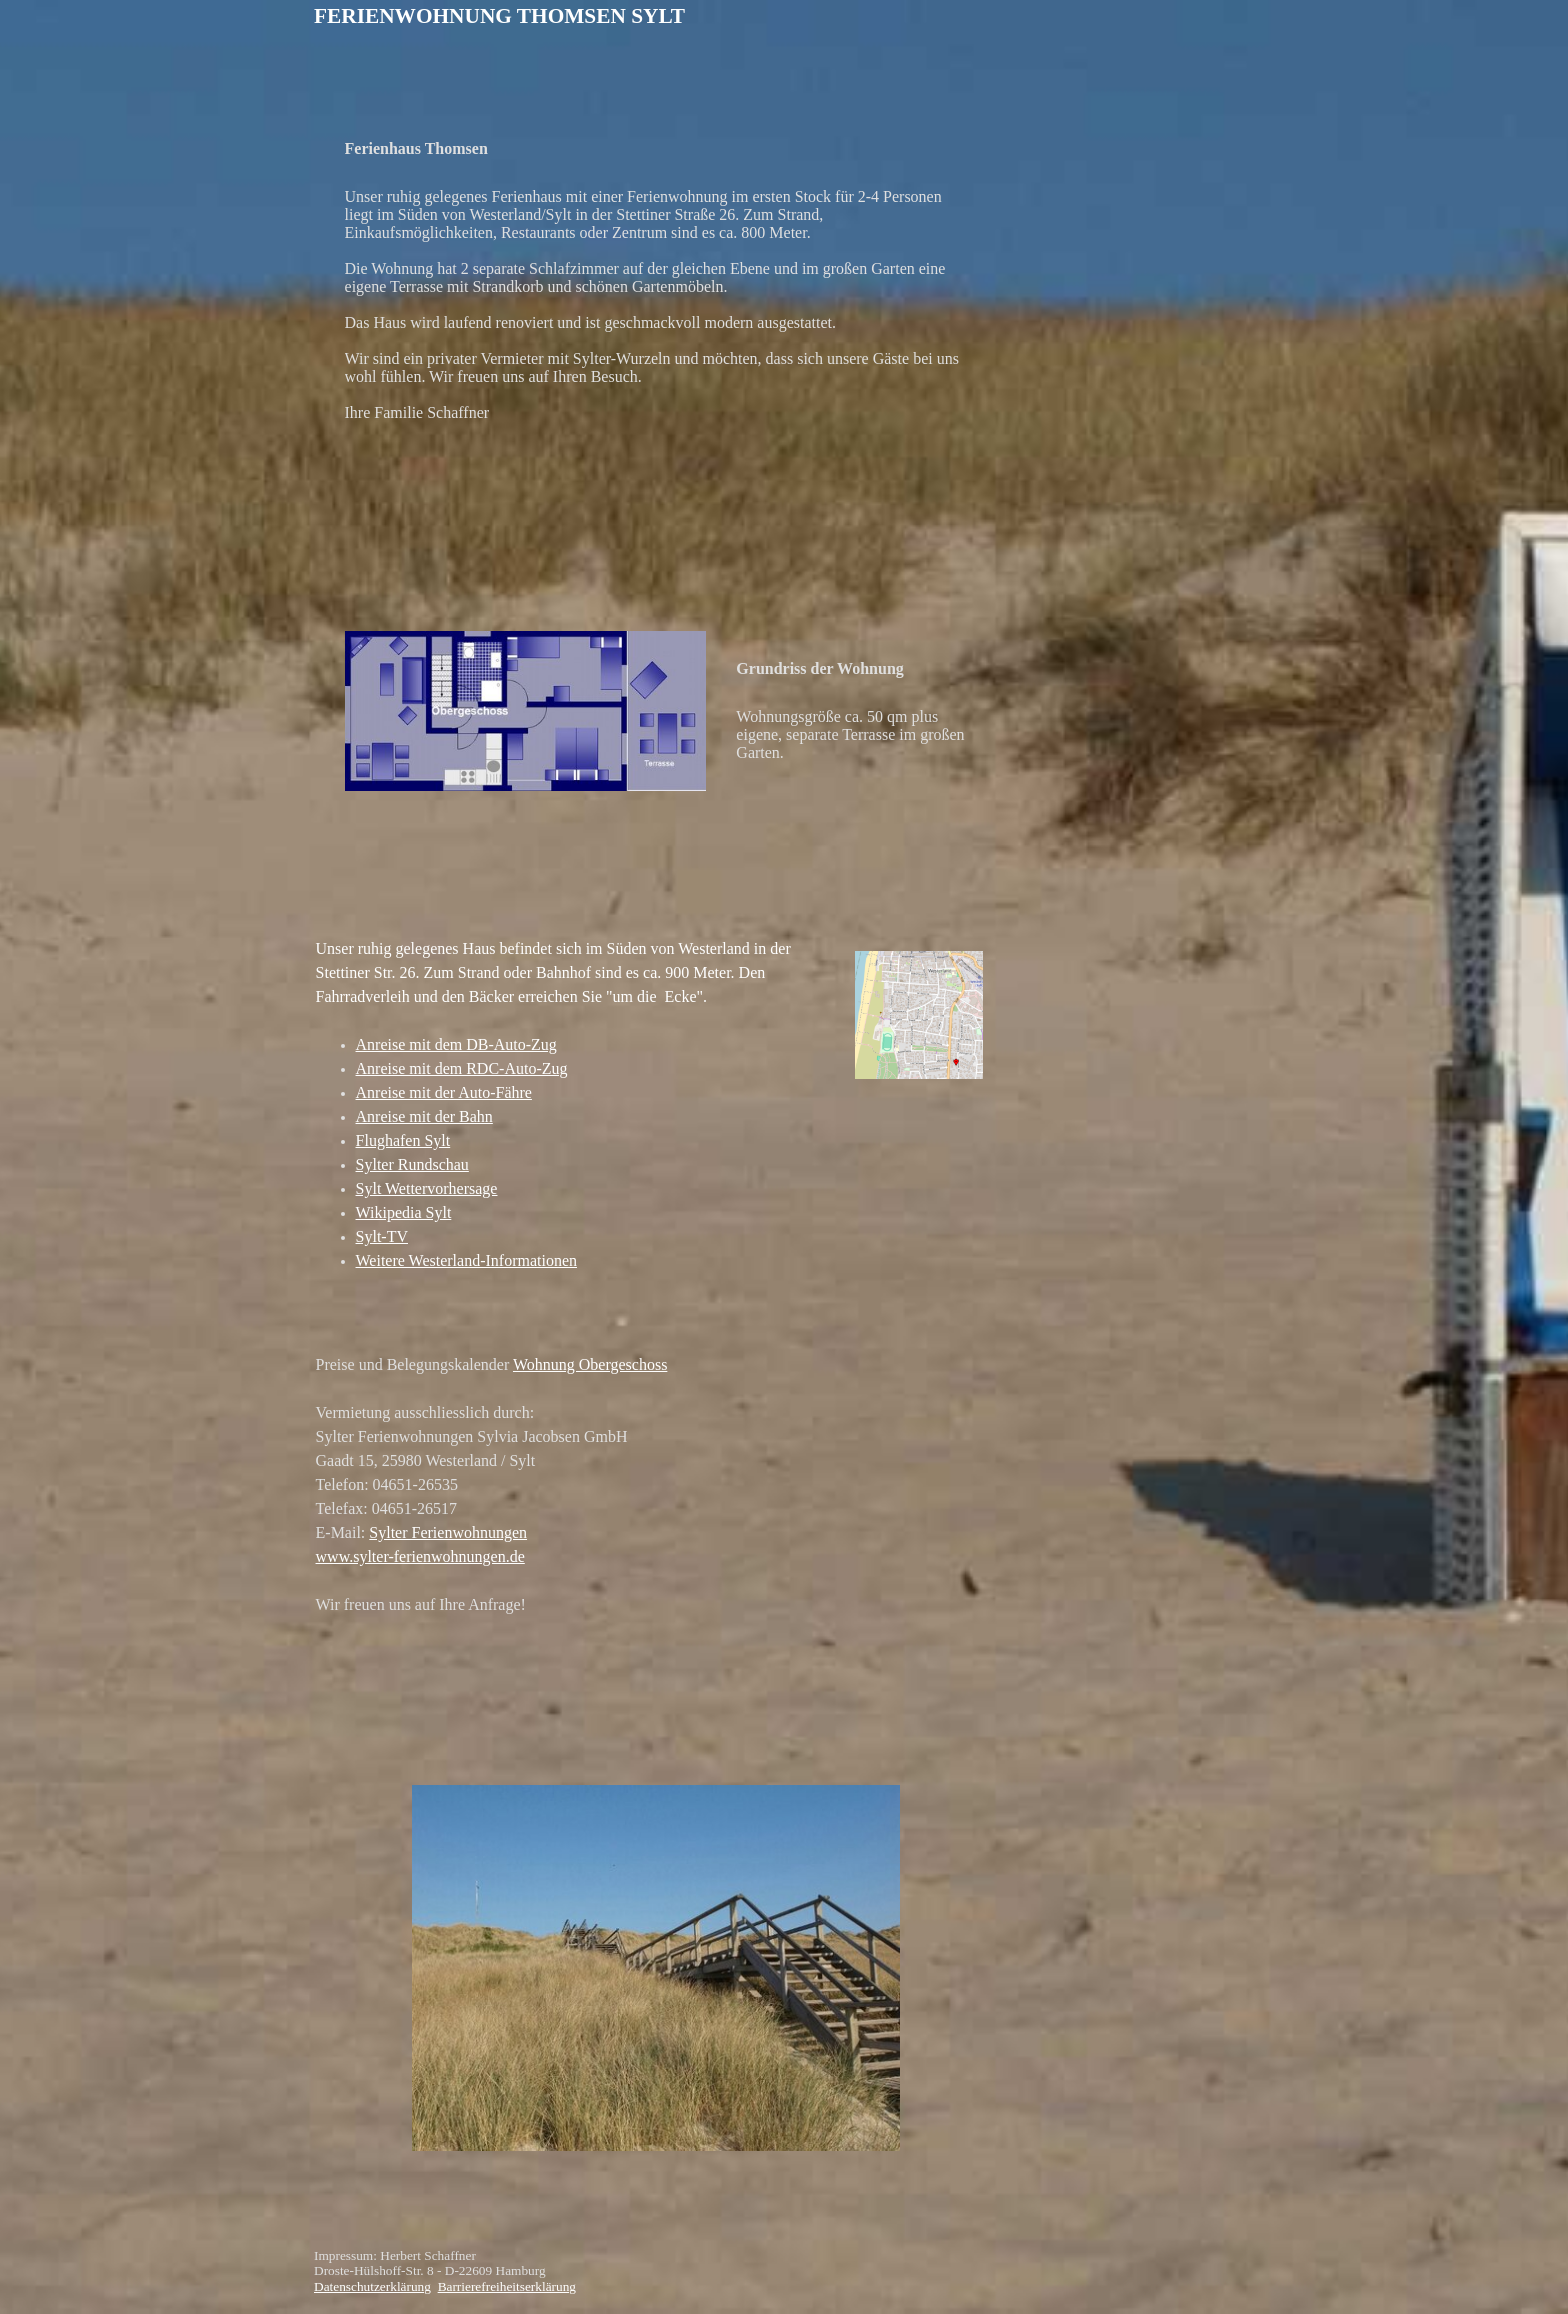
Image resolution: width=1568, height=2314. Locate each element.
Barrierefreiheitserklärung (507, 2286)
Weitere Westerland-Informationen (466, 1260)
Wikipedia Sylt (404, 1212)
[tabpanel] (700, 16)
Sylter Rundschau (412, 1164)
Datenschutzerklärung (372, 2286)
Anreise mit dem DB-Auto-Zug (456, 1044)
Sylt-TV (382, 1236)
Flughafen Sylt (403, 1140)
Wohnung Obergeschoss (590, 1364)
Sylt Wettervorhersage (427, 1188)
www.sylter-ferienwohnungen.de (420, 1556)
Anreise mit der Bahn (424, 1116)
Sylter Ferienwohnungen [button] (448, 1532)
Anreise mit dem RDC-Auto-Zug (462, 1068)
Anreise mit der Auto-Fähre (444, 1092)
